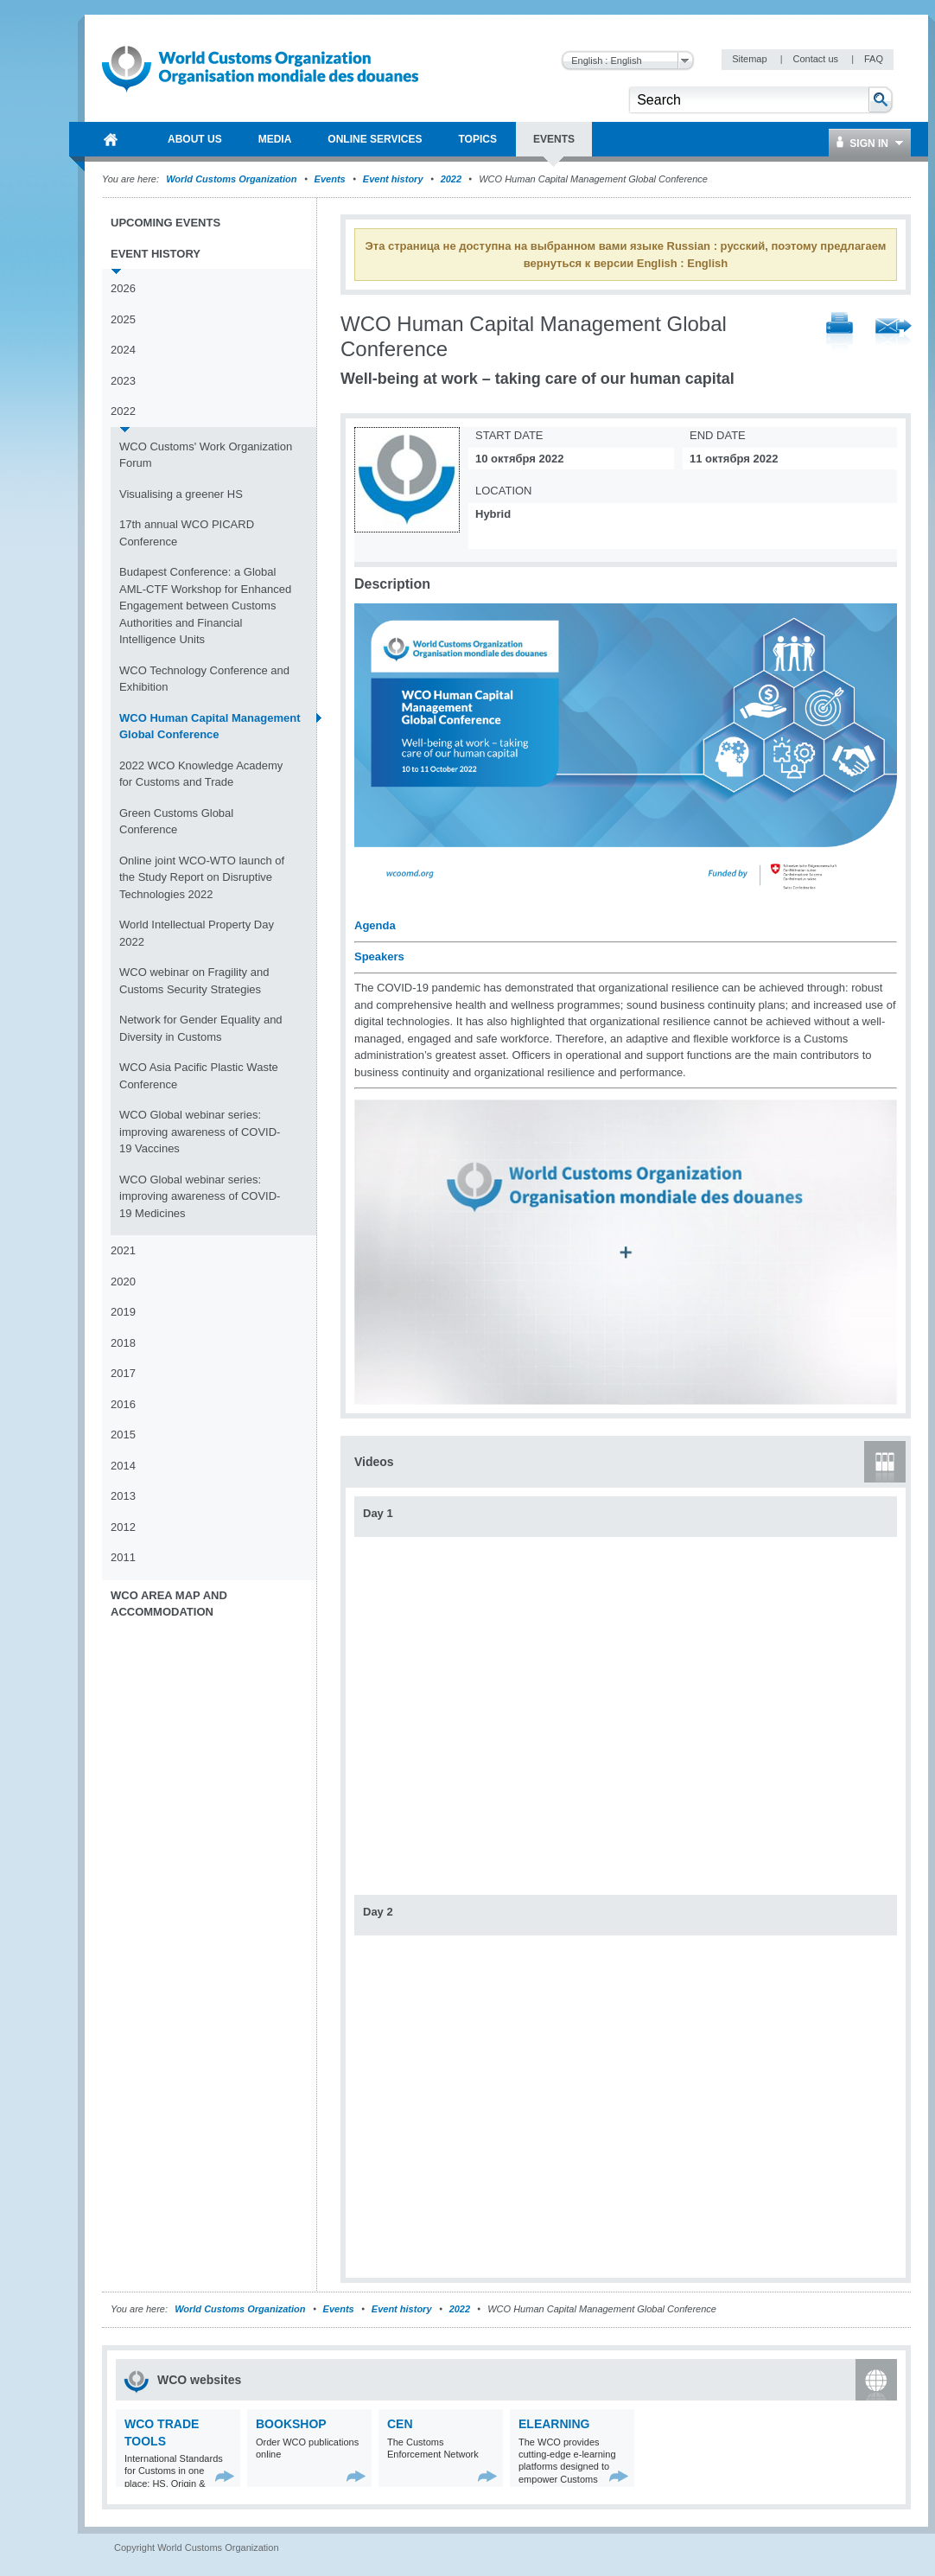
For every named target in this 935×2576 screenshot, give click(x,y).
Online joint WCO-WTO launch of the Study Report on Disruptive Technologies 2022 (201, 877)
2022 (451, 179)
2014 (123, 1465)
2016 (123, 1404)
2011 (123, 1557)
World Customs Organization (232, 179)
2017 (123, 1373)
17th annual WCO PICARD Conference (186, 533)
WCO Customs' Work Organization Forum (205, 455)
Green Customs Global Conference (176, 822)
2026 (123, 288)
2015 (123, 1434)
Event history (393, 179)
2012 (123, 1527)
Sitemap (750, 59)
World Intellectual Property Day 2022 (196, 933)
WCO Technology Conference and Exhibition (204, 679)
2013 (123, 1495)
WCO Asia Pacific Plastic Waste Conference (198, 1076)
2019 (123, 1311)
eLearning (553, 2424)
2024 (123, 349)
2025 (123, 319)
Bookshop (291, 2424)
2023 (123, 380)
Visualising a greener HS (181, 494)
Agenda (375, 925)
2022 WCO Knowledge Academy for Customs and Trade (201, 774)
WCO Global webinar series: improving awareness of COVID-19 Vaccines (199, 1131)
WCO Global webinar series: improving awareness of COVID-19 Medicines (199, 1196)
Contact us (816, 59)
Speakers (379, 956)
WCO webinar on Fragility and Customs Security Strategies (194, 981)
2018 (123, 1342)
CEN (400, 2424)
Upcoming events (165, 222)
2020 (123, 1281)
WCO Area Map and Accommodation (169, 1604)
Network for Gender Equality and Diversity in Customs (201, 1028)
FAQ (873, 59)
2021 (123, 1250)
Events (330, 179)
